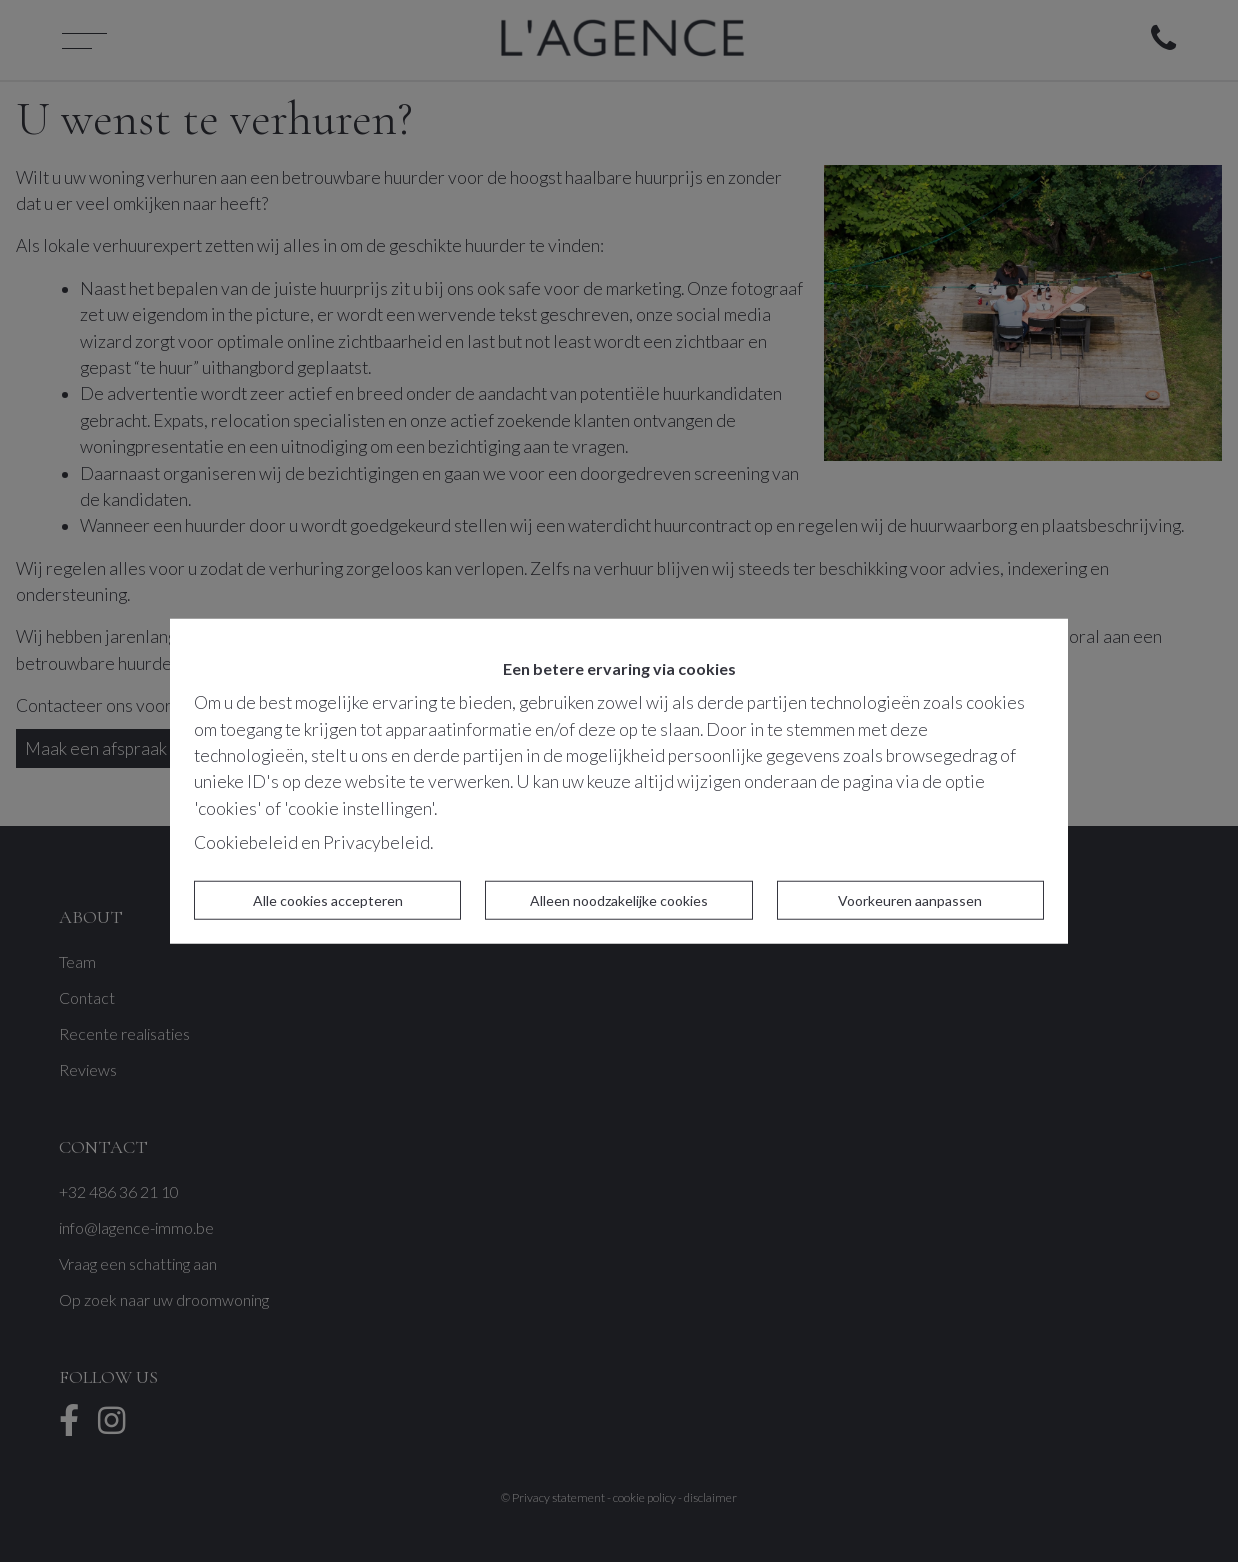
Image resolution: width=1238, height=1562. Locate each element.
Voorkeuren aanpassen (910, 899)
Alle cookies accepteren (328, 899)
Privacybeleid (376, 842)
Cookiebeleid (246, 842)
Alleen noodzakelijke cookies (619, 899)
